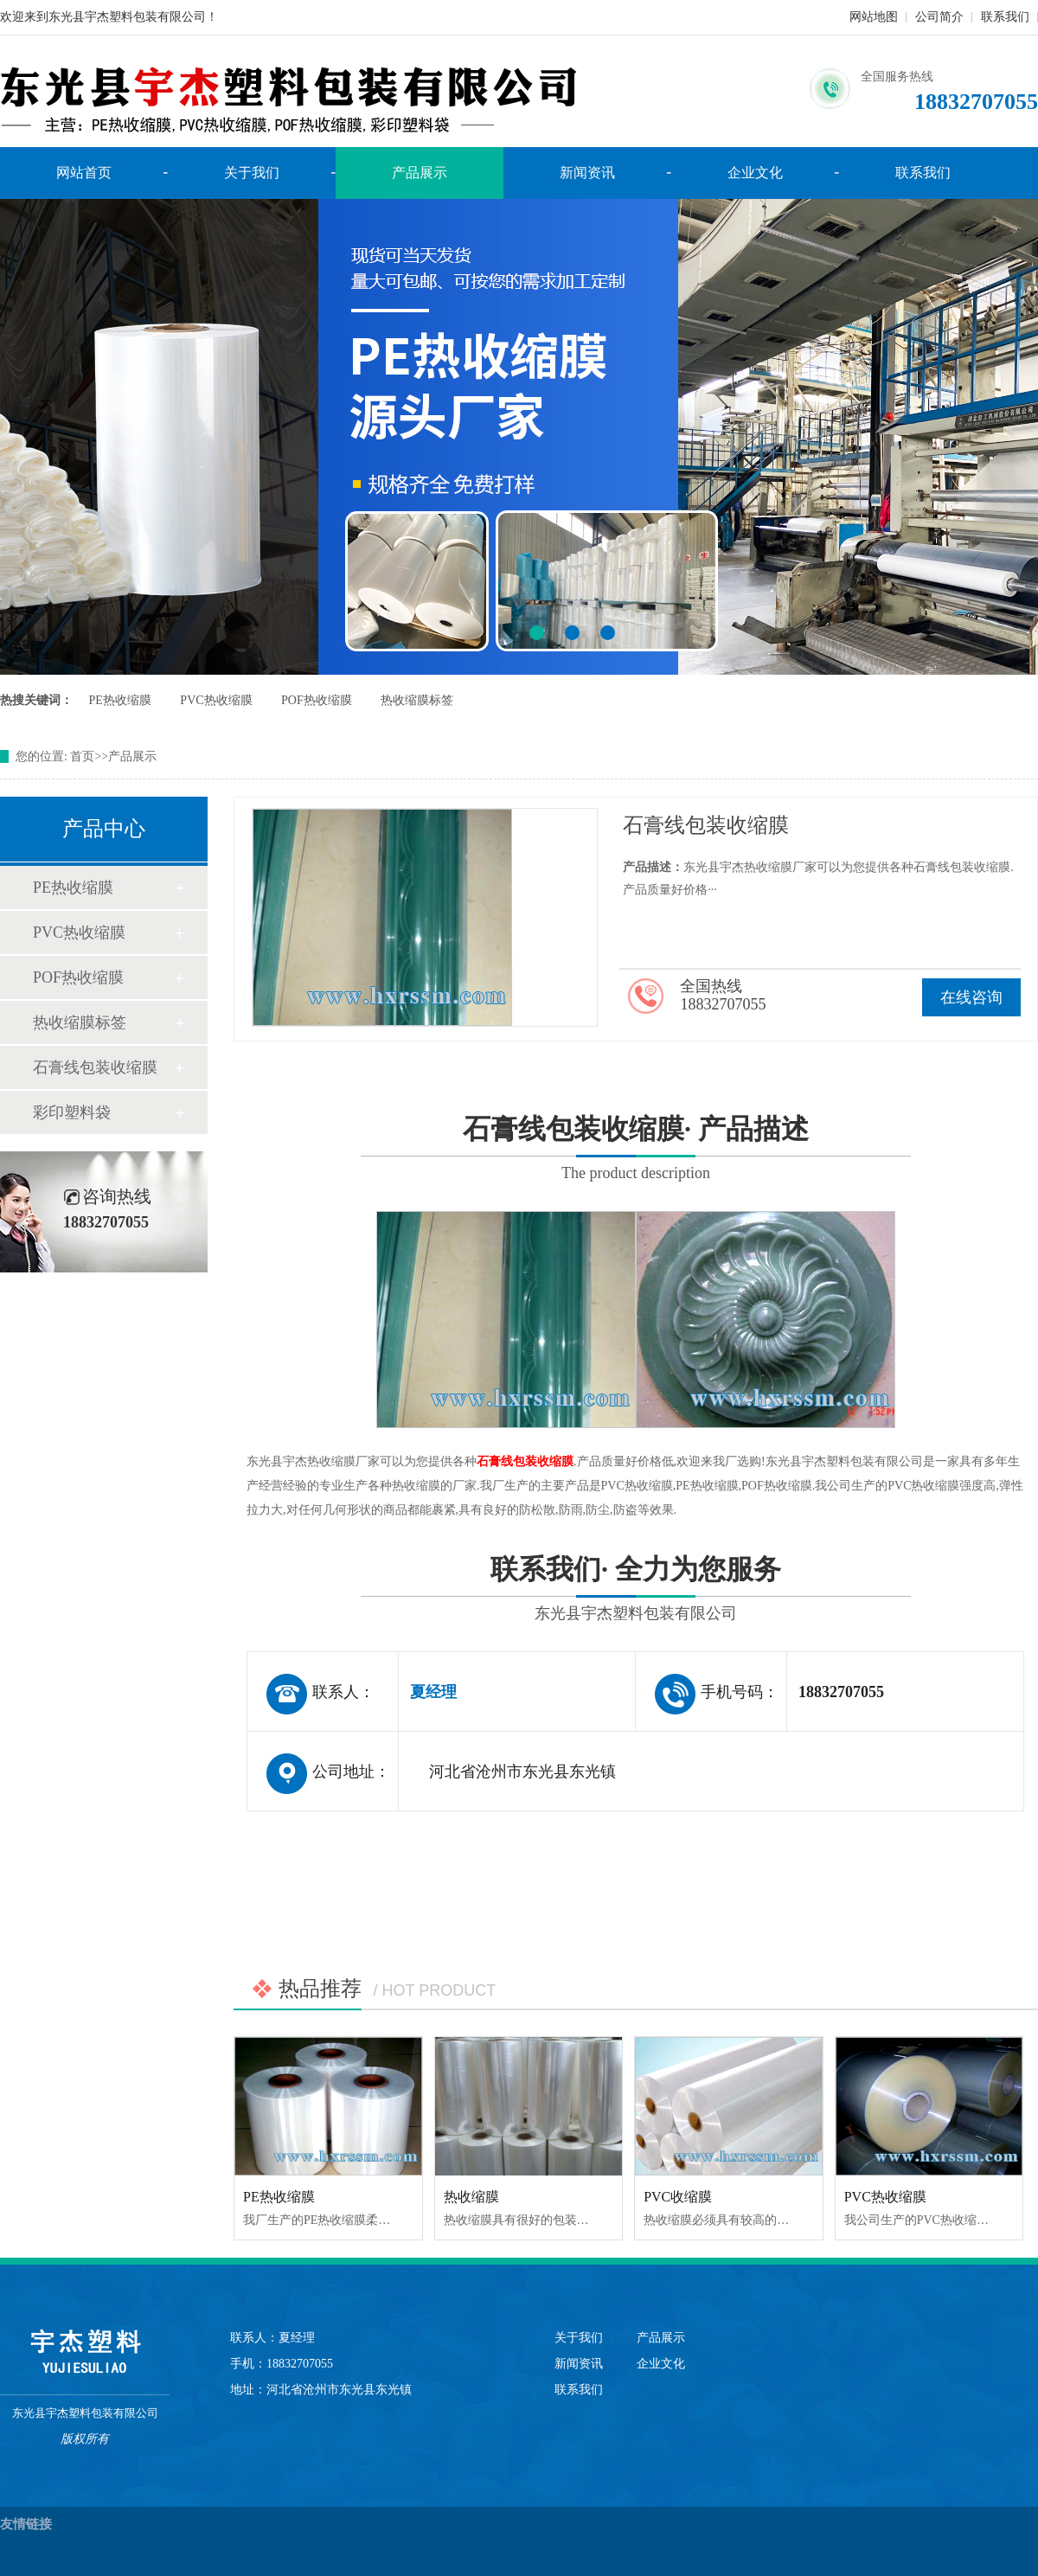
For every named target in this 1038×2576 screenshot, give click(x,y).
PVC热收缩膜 (216, 700)
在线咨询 (971, 997)
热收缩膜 (471, 2196)
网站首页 (84, 172)
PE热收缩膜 (120, 700)
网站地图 (873, 16)
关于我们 (251, 172)
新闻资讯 (587, 172)
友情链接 (26, 2524)
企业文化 (755, 172)
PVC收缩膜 (678, 2196)
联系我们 (1005, 16)
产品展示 (419, 172)
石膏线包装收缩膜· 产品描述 (636, 1151)
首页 (82, 756)
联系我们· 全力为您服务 (636, 1591)
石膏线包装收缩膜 (95, 1067)
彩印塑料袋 (72, 1112)
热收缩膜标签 (417, 700)
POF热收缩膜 (316, 700)
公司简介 (939, 16)
